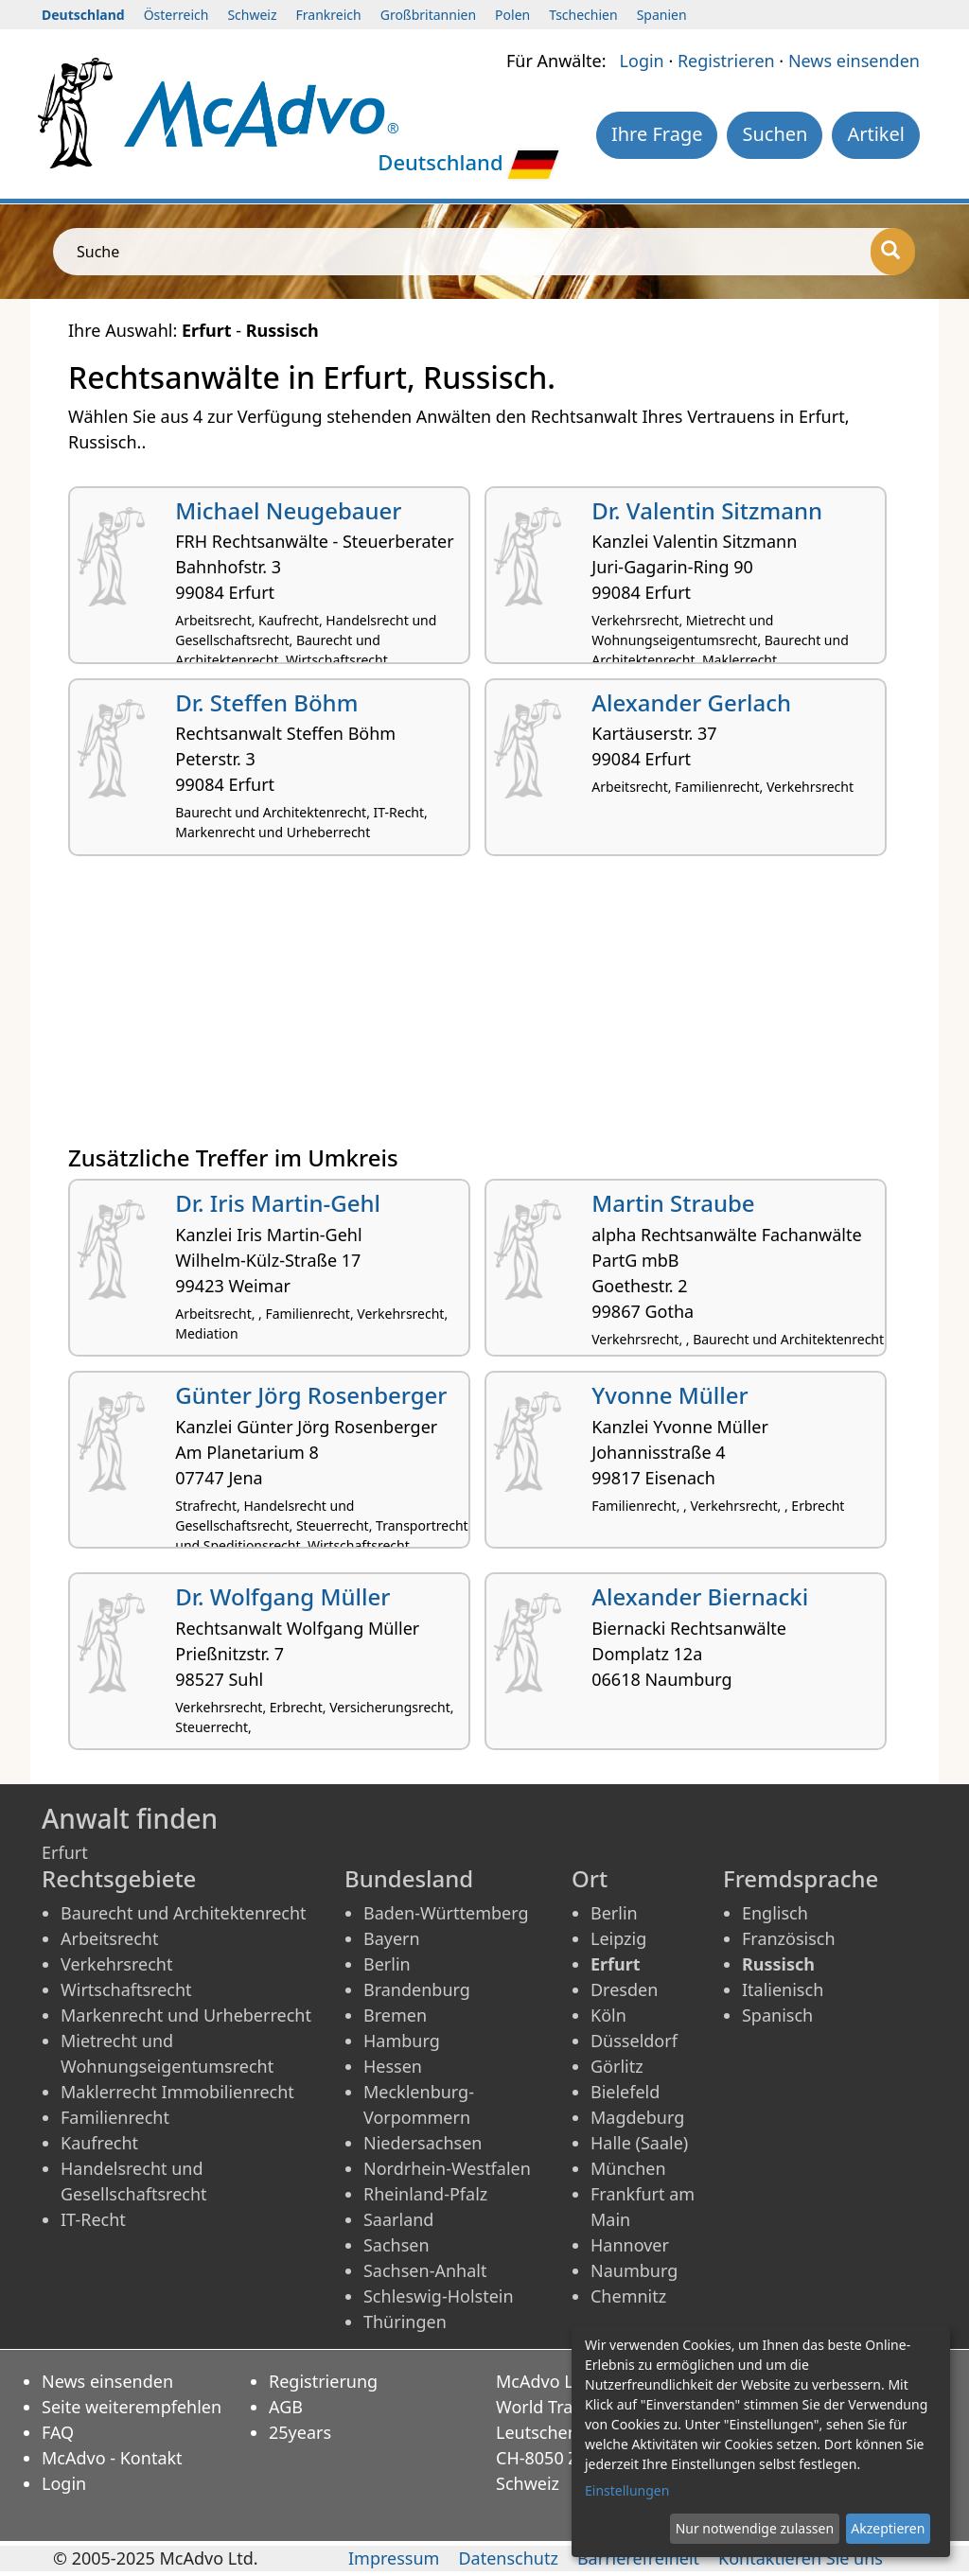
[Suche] (893, 251)
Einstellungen (627, 2490)
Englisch (775, 1912)
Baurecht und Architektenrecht (184, 1912)
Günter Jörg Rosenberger (311, 1395)
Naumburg (634, 2270)
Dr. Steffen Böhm (266, 702)
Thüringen (405, 2321)
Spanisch (777, 2015)
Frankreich (328, 15)
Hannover (629, 2245)
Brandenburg (416, 1989)
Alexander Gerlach (691, 702)
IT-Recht (93, 2219)
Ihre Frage (657, 134)
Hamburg (401, 2040)
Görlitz (616, 2066)
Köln (608, 2015)
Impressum (393, 2558)
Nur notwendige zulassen (755, 2528)
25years (300, 2432)
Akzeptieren (888, 2528)
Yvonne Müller (669, 1395)
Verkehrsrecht (116, 1964)
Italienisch (782, 1989)
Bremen (395, 2015)
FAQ (58, 2432)
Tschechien (583, 15)
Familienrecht (115, 2117)
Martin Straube (672, 1202)
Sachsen (396, 2245)
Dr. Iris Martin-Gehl (277, 1202)
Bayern (391, 1938)
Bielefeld (625, 2091)
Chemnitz (628, 2296)
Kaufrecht (99, 2142)
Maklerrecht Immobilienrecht (177, 2091)
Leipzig (618, 1938)
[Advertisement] (484, 1007)
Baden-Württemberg (446, 1912)
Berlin (387, 1964)
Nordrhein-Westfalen (447, 2168)
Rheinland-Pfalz (425, 2193)
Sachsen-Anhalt (424, 2270)
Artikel (876, 134)
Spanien (662, 15)
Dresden (624, 1989)
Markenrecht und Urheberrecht (186, 2015)
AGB (286, 2406)
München (628, 2168)
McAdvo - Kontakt (112, 2457)
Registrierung (323, 2381)
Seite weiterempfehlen (131, 2406)
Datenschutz (507, 2558)
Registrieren (726, 60)
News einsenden (854, 60)
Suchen (774, 134)
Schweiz (251, 15)
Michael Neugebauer (288, 510)
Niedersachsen (423, 2142)
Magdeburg (637, 2117)
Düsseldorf (634, 2040)
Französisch (789, 1938)
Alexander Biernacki (699, 1596)
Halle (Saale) (639, 2142)
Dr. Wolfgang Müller (282, 1596)
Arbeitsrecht (109, 1938)
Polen (512, 15)
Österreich (176, 15)
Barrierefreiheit (638, 2558)
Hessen (392, 2066)
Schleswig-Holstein (438, 2296)
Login (642, 60)
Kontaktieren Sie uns (800, 2558)
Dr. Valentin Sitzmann (706, 510)
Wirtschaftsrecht (126, 1989)
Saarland (398, 2219)
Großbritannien (428, 15)
